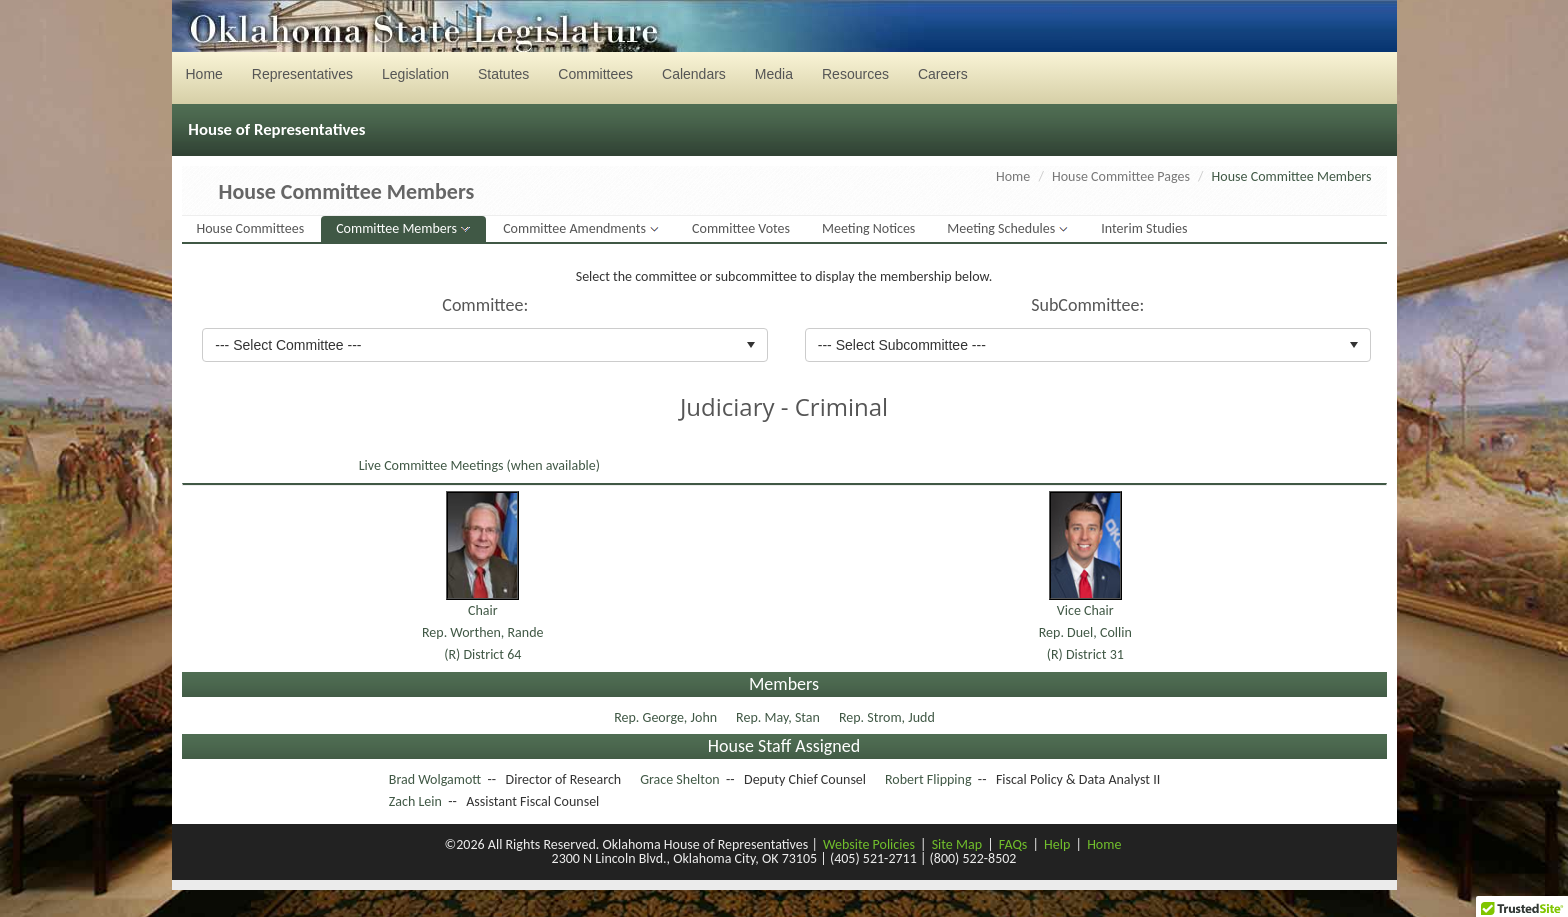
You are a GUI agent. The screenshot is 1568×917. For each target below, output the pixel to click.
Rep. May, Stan (779, 717)
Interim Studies (1144, 228)
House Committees (251, 228)
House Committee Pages (1121, 176)
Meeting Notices (868, 228)
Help (1057, 844)
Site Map (957, 844)
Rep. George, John (667, 717)
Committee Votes (741, 228)
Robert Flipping (928, 779)
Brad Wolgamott (435, 779)
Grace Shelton (679, 779)
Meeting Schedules (1002, 228)
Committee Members (398, 228)
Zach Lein (415, 801)
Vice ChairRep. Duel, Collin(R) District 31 (1085, 633)
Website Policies (869, 844)
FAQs (1013, 844)
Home (1013, 176)
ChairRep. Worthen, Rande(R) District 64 (483, 633)
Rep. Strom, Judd (888, 717)
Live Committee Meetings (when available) (478, 465)
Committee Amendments (576, 228)
